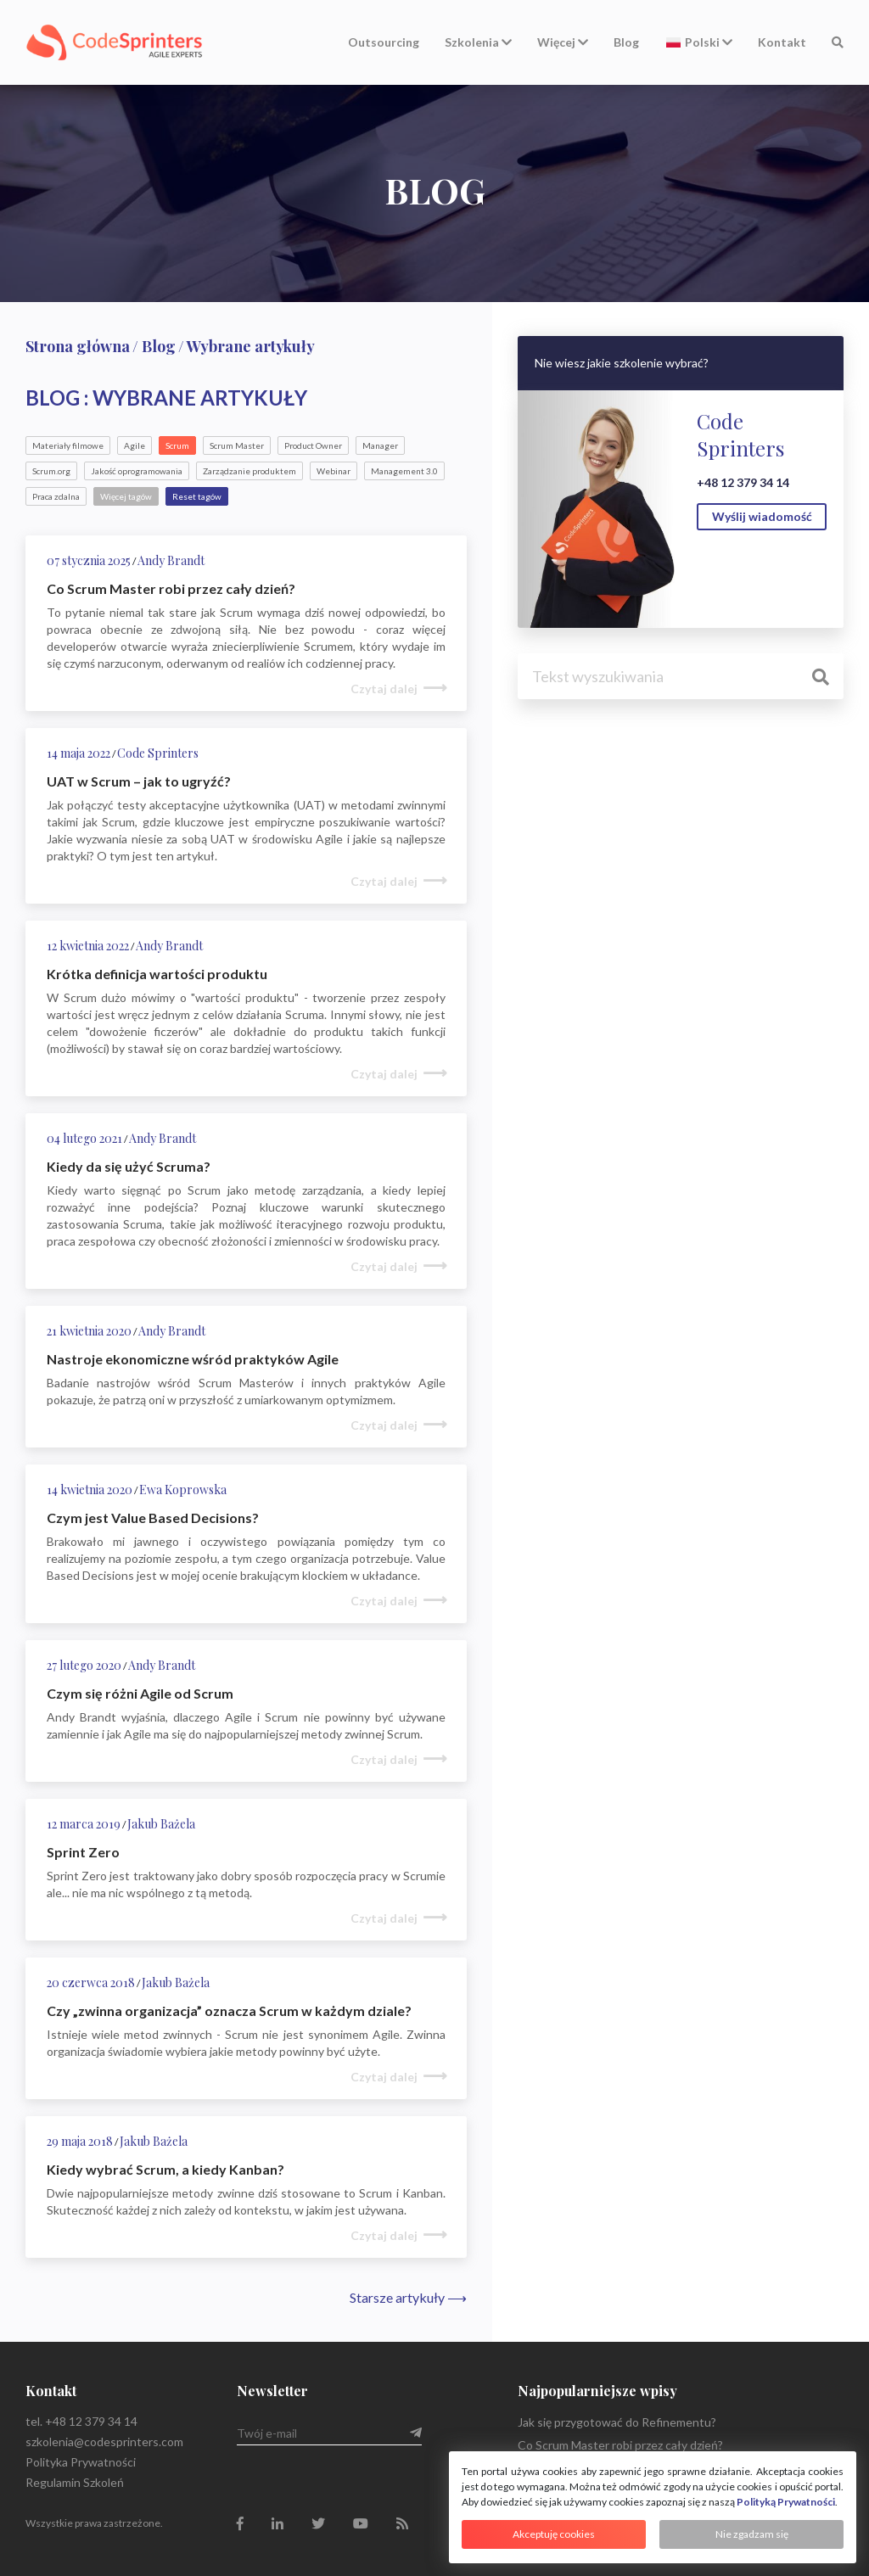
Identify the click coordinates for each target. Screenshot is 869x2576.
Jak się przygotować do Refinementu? (617, 2422)
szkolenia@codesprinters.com (104, 2441)
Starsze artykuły (408, 2297)
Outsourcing (383, 42)
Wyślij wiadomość (762, 516)
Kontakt (782, 42)
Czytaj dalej (384, 688)
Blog (626, 42)
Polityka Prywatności (80, 2462)
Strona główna (77, 346)
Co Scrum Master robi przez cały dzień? (620, 2445)
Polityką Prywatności (786, 2501)
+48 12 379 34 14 (743, 482)
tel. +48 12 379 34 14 (81, 2421)
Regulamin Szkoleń (74, 2482)
